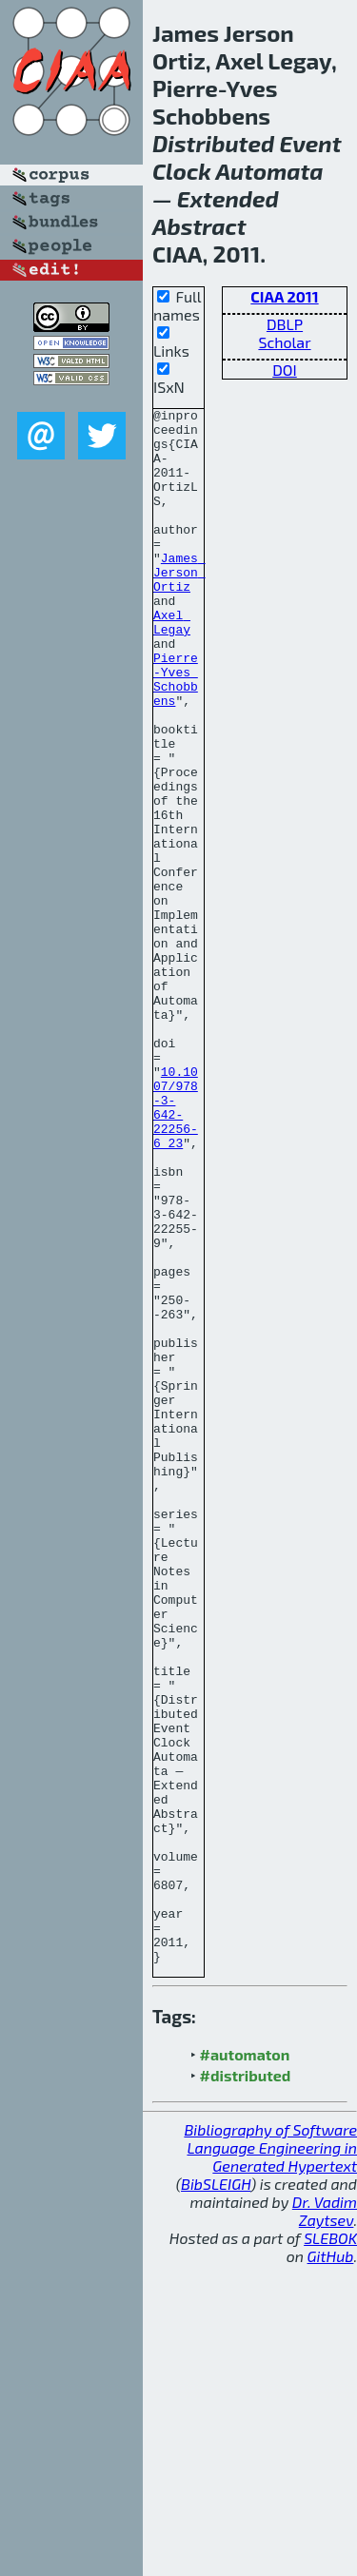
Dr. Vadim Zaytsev (324, 2522)
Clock (181, 171)
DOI (284, 370)
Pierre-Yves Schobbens (175, 734)
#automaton (245, 2365)
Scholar (284, 342)
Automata (269, 171)
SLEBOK (330, 2549)
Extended (228, 198)
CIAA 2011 (284, 296)
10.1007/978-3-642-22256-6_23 (175, 1248)
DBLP (285, 324)
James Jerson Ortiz (179, 606)
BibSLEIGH (215, 2495)
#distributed (245, 2386)
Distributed (213, 143)
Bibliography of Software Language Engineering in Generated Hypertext (270, 2458)
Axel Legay (171, 666)
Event (310, 143)
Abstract (199, 226)
